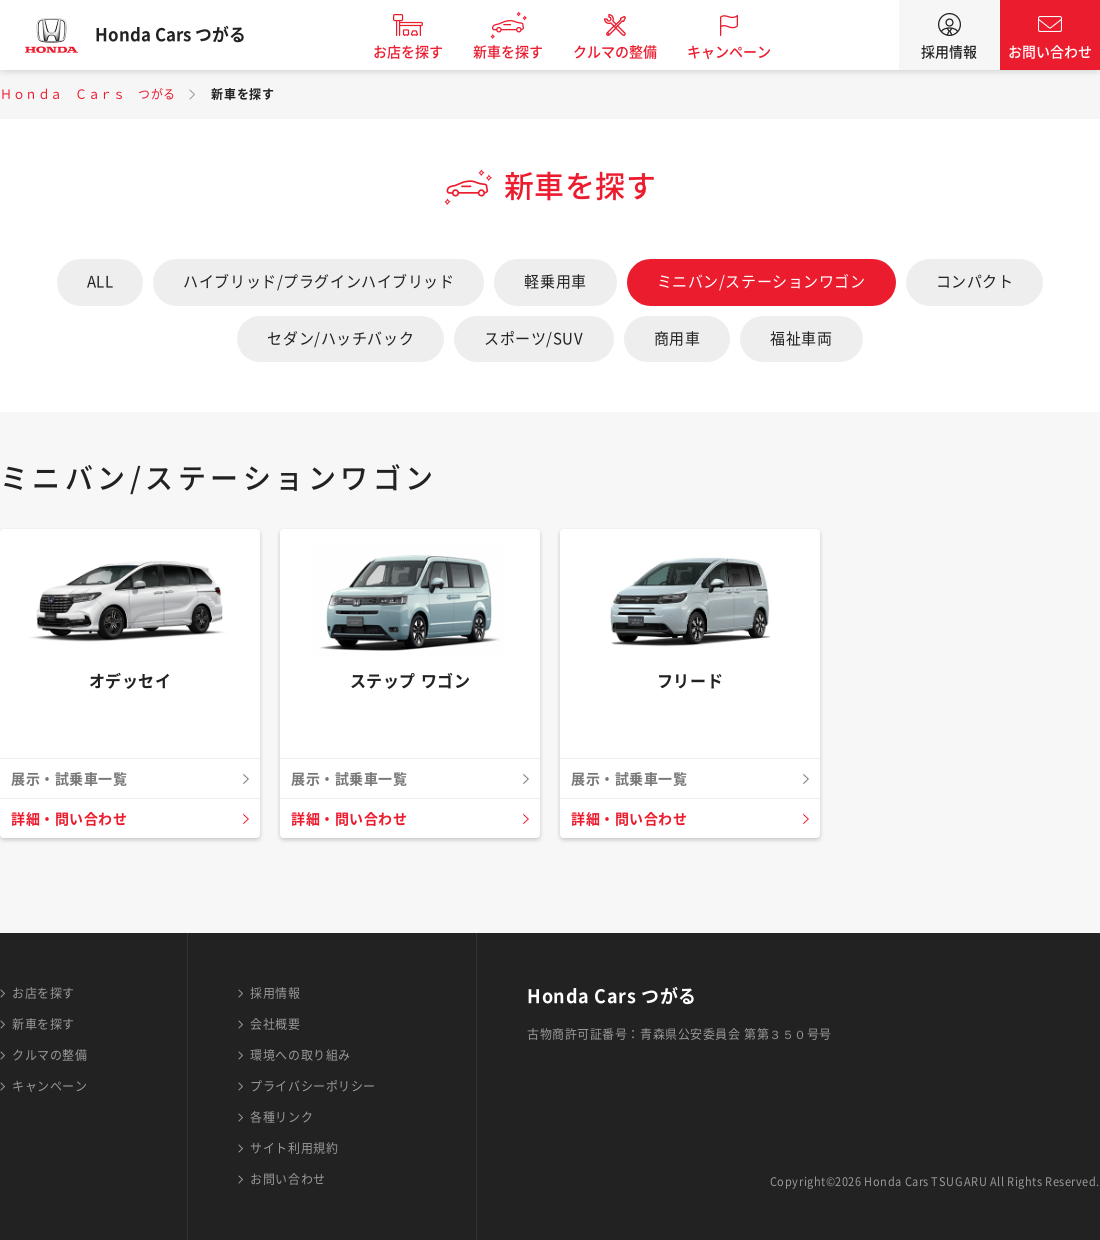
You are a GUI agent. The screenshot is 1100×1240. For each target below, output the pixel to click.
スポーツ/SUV (533, 338)
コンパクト (975, 281)
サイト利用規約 (294, 1148)
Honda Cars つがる (185, 35)
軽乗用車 (555, 281)
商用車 (677, 338)
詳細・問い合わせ (73, 819)
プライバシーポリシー (313, 1086)
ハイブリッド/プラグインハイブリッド (318, 281)
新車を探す (523, 52)
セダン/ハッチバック (340, 338)
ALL (100, 281)
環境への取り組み (300, 1055)
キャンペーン (744, 52)
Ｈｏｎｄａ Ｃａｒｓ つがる (88, 94)
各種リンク (281, 1117)
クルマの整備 (630, 52)
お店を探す (423, 52)
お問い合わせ (1050, 52)
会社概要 (275, 1024)
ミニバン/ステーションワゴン (761, 281)
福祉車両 (801, 338)
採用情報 (949, 52)
